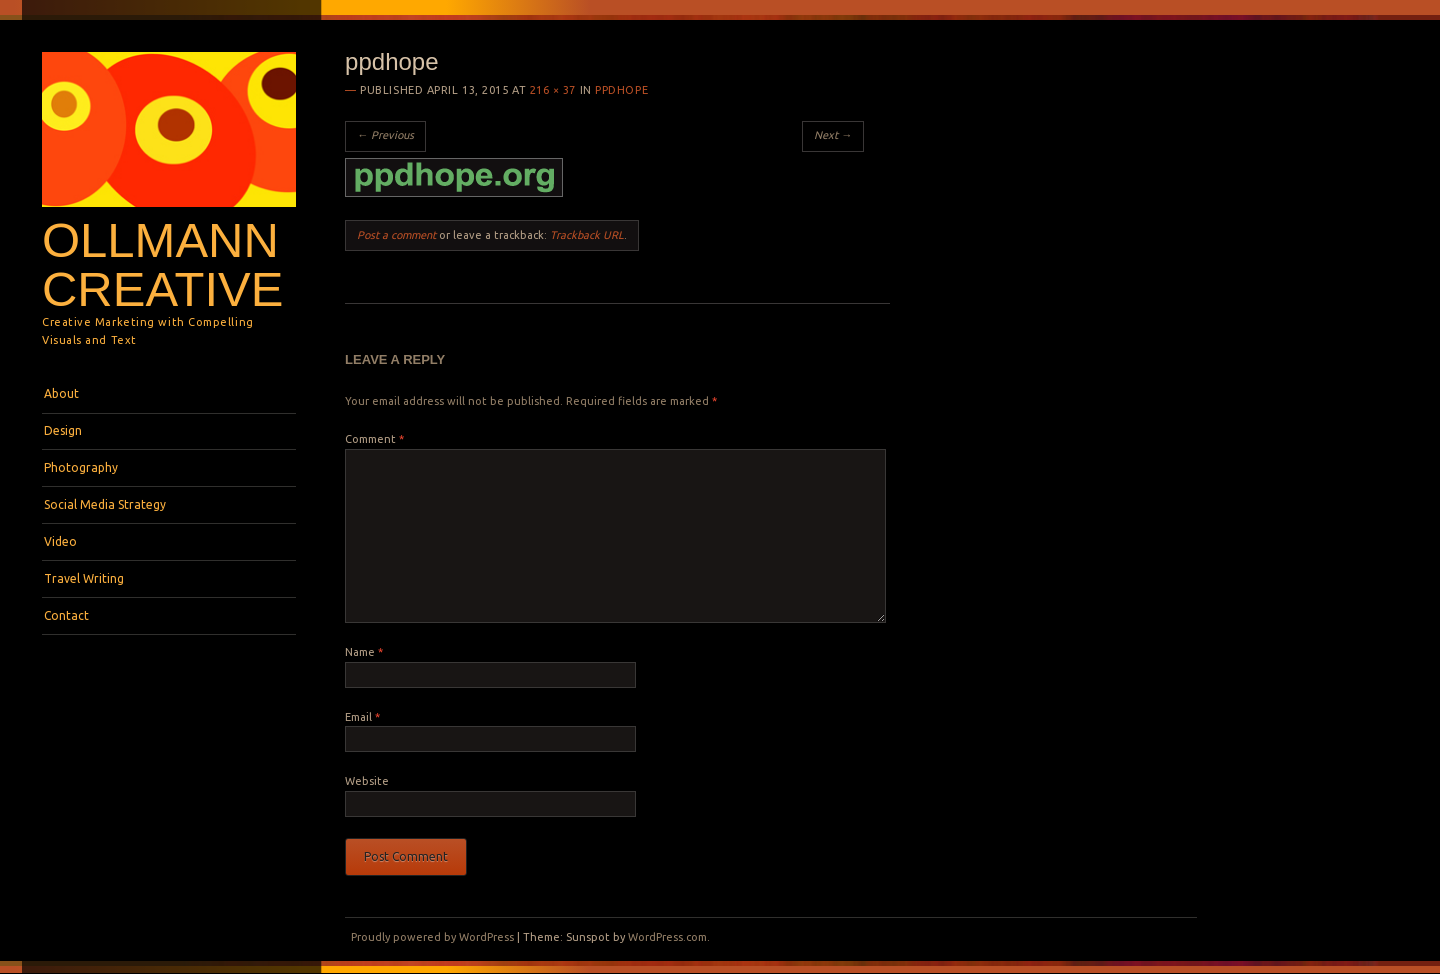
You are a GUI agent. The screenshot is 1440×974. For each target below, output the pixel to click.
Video (60, 541)
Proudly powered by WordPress (432, 937)
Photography (81, 467)
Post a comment (396, 235)
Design (63, 430)
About (61, 393)
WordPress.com (667, 937)
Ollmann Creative (162, 264)
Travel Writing (84, 578)
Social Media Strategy (105, 504)
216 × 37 (553, 90)
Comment (374, 439)
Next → (833, 135)
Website (367, 781)
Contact (66, 615)
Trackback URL (587, 235)
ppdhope (621, 90)
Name (364, 652)
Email (362, 717)
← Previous (385, 135)
